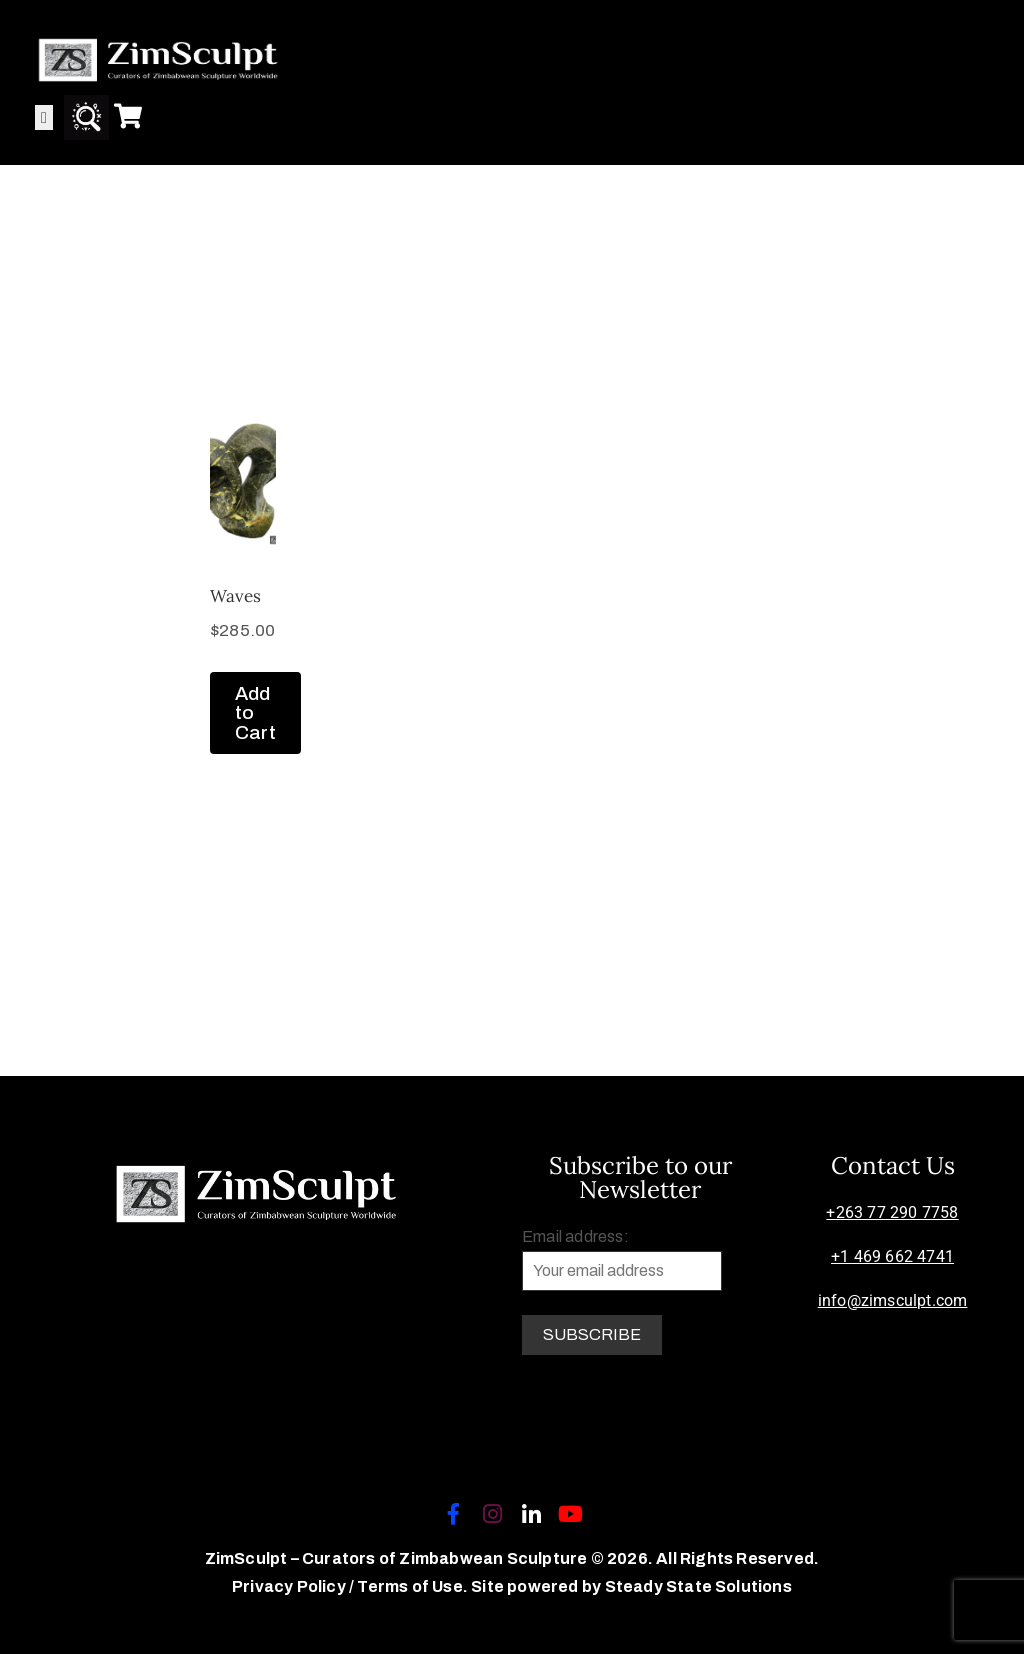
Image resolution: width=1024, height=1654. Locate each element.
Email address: (622, 1259)
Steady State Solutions (698, 1586)
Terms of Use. (412, 1586)
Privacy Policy (290, 1586)
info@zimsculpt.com (893, 1300)
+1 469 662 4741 (892, 1256)
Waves (235, 596)
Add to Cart (255, 712)
